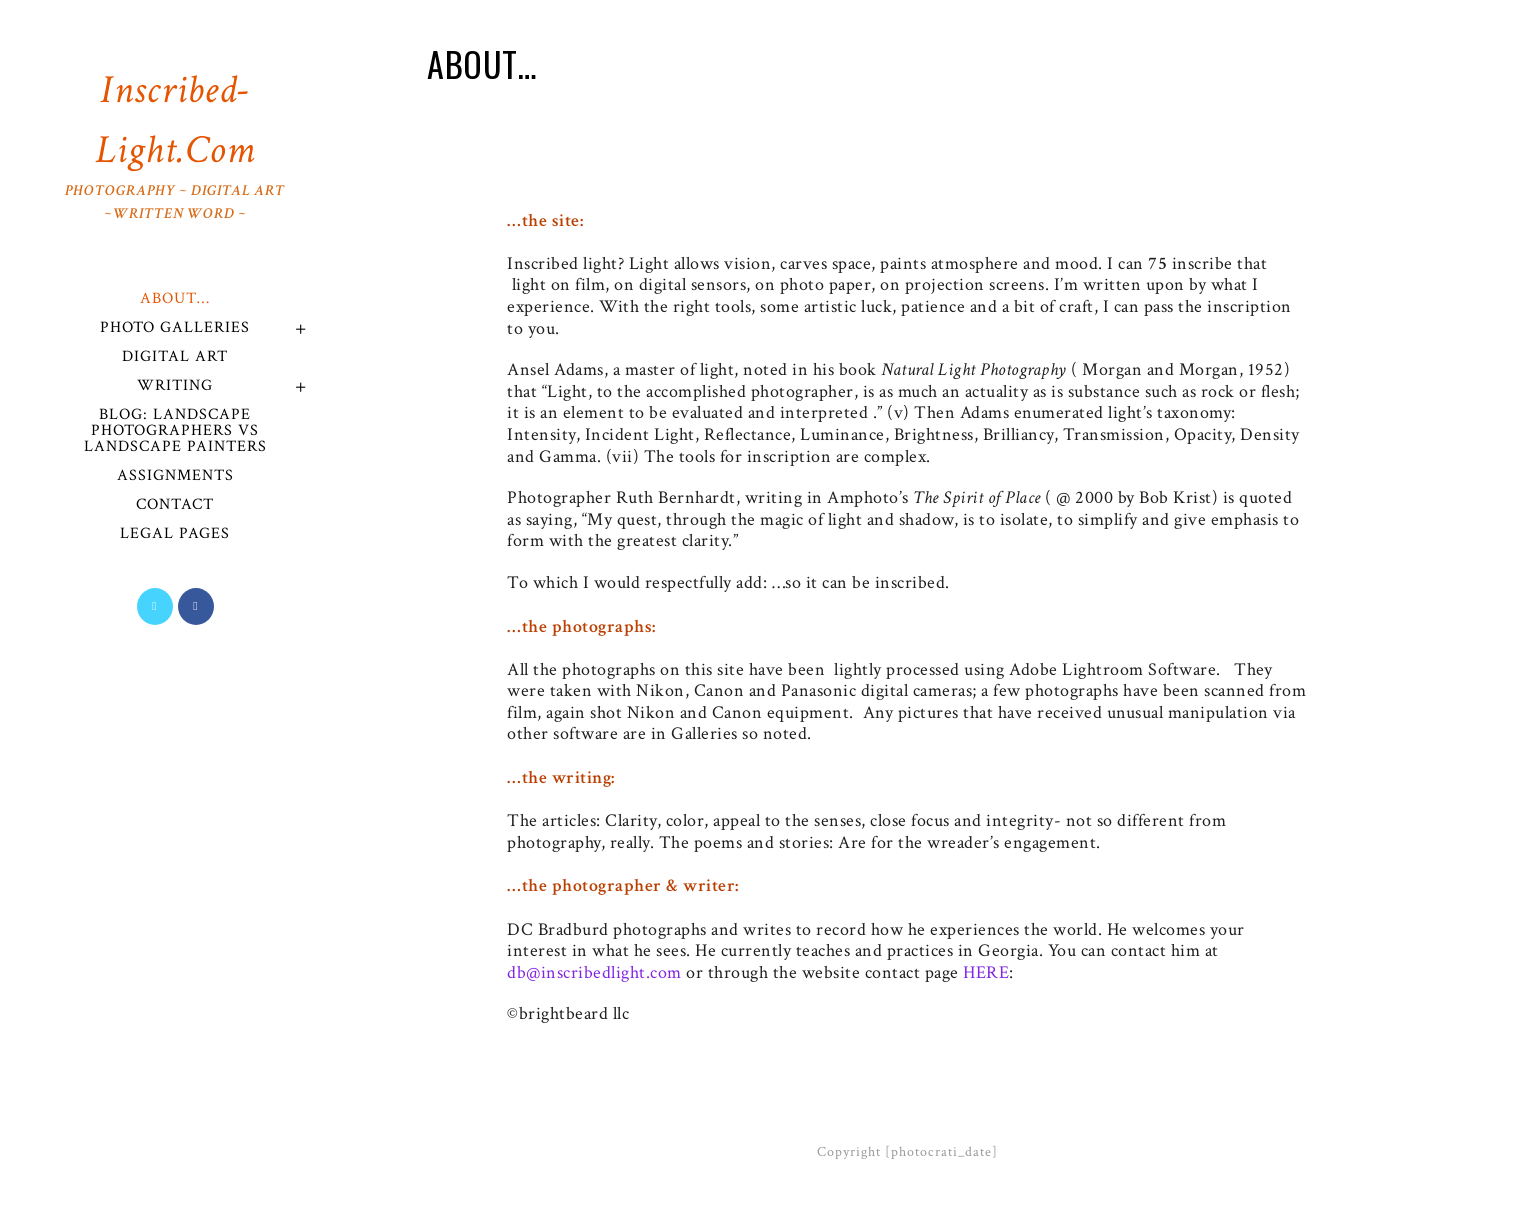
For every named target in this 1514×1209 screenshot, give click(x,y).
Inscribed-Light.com (175, 144)
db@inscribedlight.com (594, 972)
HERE (986, 972)
